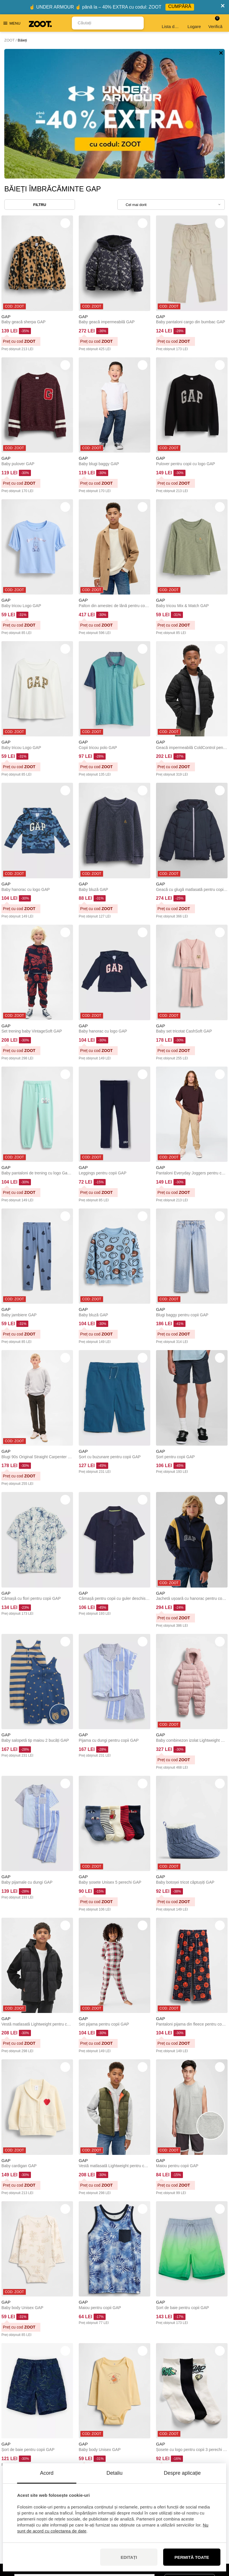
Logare (194, 23)
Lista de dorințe (171, 23)
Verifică (215, 22)
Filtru (39, 75)
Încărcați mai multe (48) (114, 2380)
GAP (6, 186)
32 (131, 2400)
